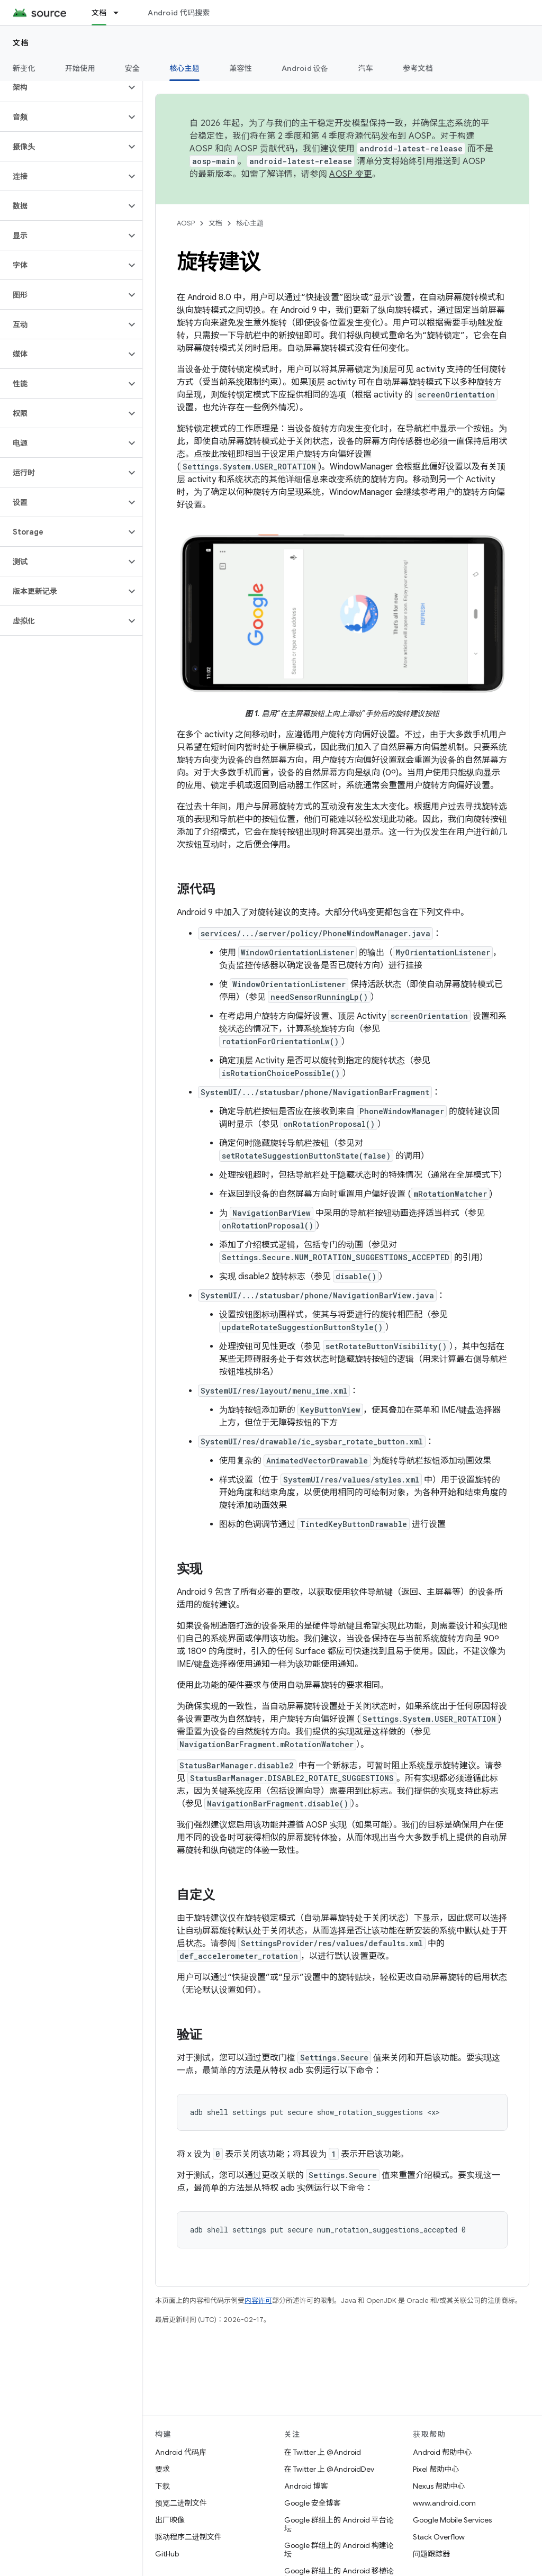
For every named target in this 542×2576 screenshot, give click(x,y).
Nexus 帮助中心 (439, 2486)
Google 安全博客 (312, 2503)
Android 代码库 (180, 2452)
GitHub (167, 2554)
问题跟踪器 (431, 2554)
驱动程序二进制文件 (188, 2537)
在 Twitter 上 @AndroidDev (329, 2469)
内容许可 (258, 2300)
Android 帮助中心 (442, 2452)
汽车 (366, 68)
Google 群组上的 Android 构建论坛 (339, 2550)
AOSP (186, 223)
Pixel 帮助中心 (436, 2469)
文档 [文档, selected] (99, 12)
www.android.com (444, 2503)
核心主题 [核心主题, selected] (184, 68)
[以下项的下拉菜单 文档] (120, 12)
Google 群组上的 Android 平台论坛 (339, 2524)
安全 (132, 68)
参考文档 (418, 68)
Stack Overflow (439, 2537)
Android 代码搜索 (179, 12)
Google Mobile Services (452, 2520)
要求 (162, 2469)
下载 (162, 2486)
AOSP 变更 (350, 174)
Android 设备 (305, 68)
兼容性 (240, 68)
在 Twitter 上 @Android (322, 2452)
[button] (62, 87)
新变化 (24, 68)
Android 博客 (306, 2486)
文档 (21, 43)
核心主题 (250, 223)
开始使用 (80, 68)
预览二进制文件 (181, 2503)
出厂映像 (170, 2520)
